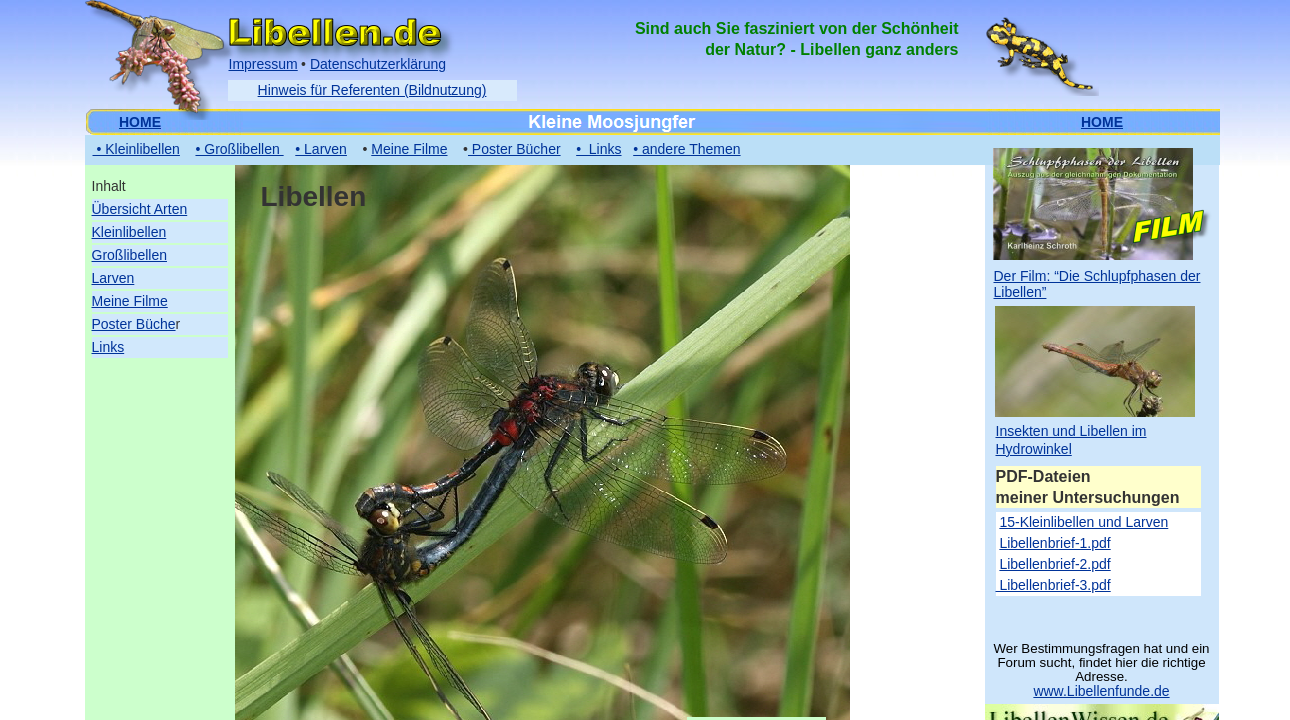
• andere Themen (686, 149)
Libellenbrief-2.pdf (1054, 564)
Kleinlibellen (129, 232)
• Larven (321, 149)
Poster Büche (134, 324)
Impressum (263, 64)
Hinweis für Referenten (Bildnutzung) (372, 90)
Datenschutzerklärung (378, 64)
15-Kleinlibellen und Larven (1083, 522)
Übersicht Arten (140, 209)
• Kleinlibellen (136, 149)
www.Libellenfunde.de (1101, 691)
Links (108, 347)
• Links (598, 149)
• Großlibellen (239, 149)
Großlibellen (129, 255)
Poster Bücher (514, 149)
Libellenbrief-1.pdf (1054, 543)
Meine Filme (130, 301)
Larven (113, 278)
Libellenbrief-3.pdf (1053, 585)
